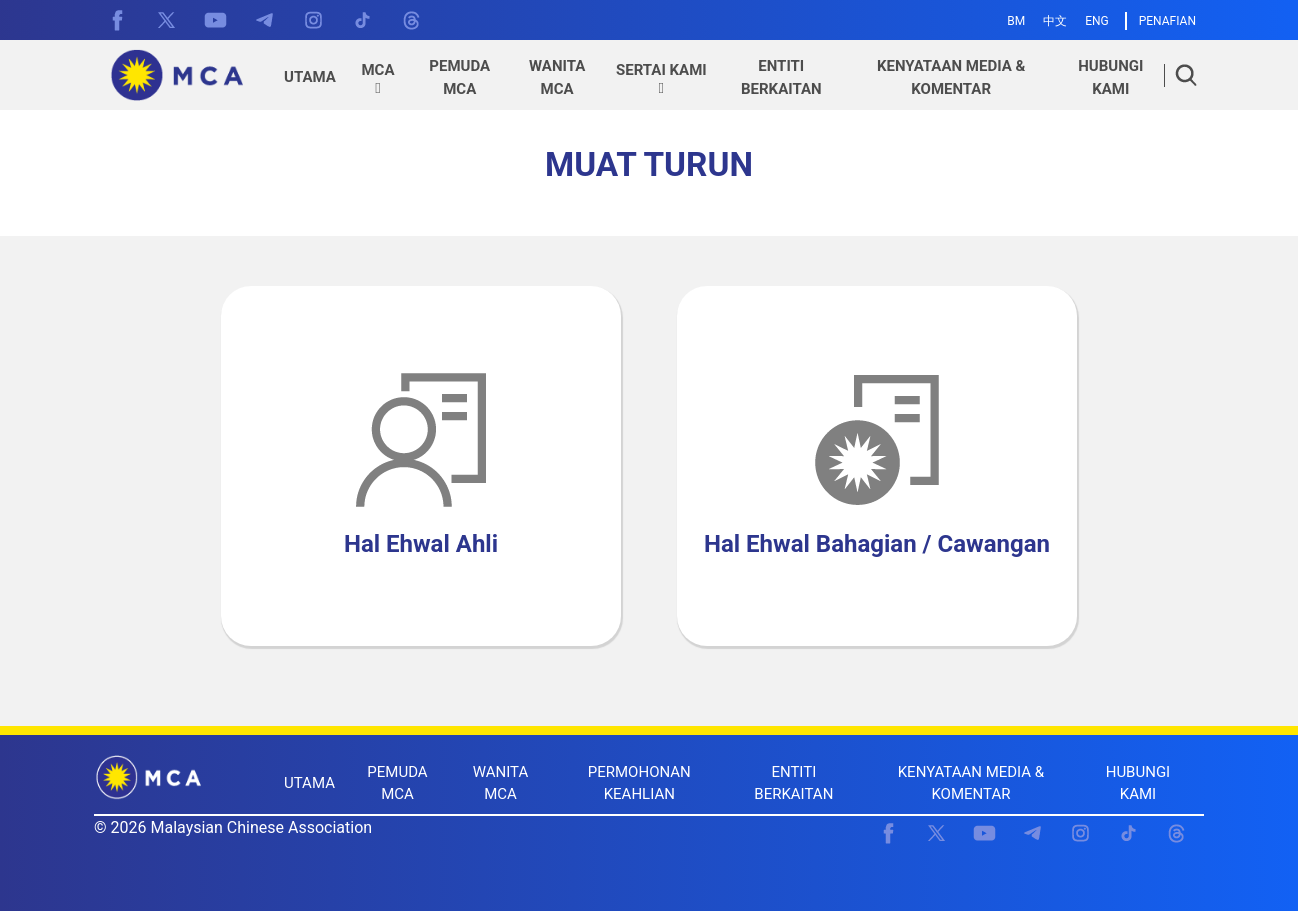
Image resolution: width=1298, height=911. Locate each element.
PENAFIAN (1167, 21)
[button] (378, 80)
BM (1016, 21)
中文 (1055, 21)
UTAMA (309, 783)
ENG (1097, 21)
